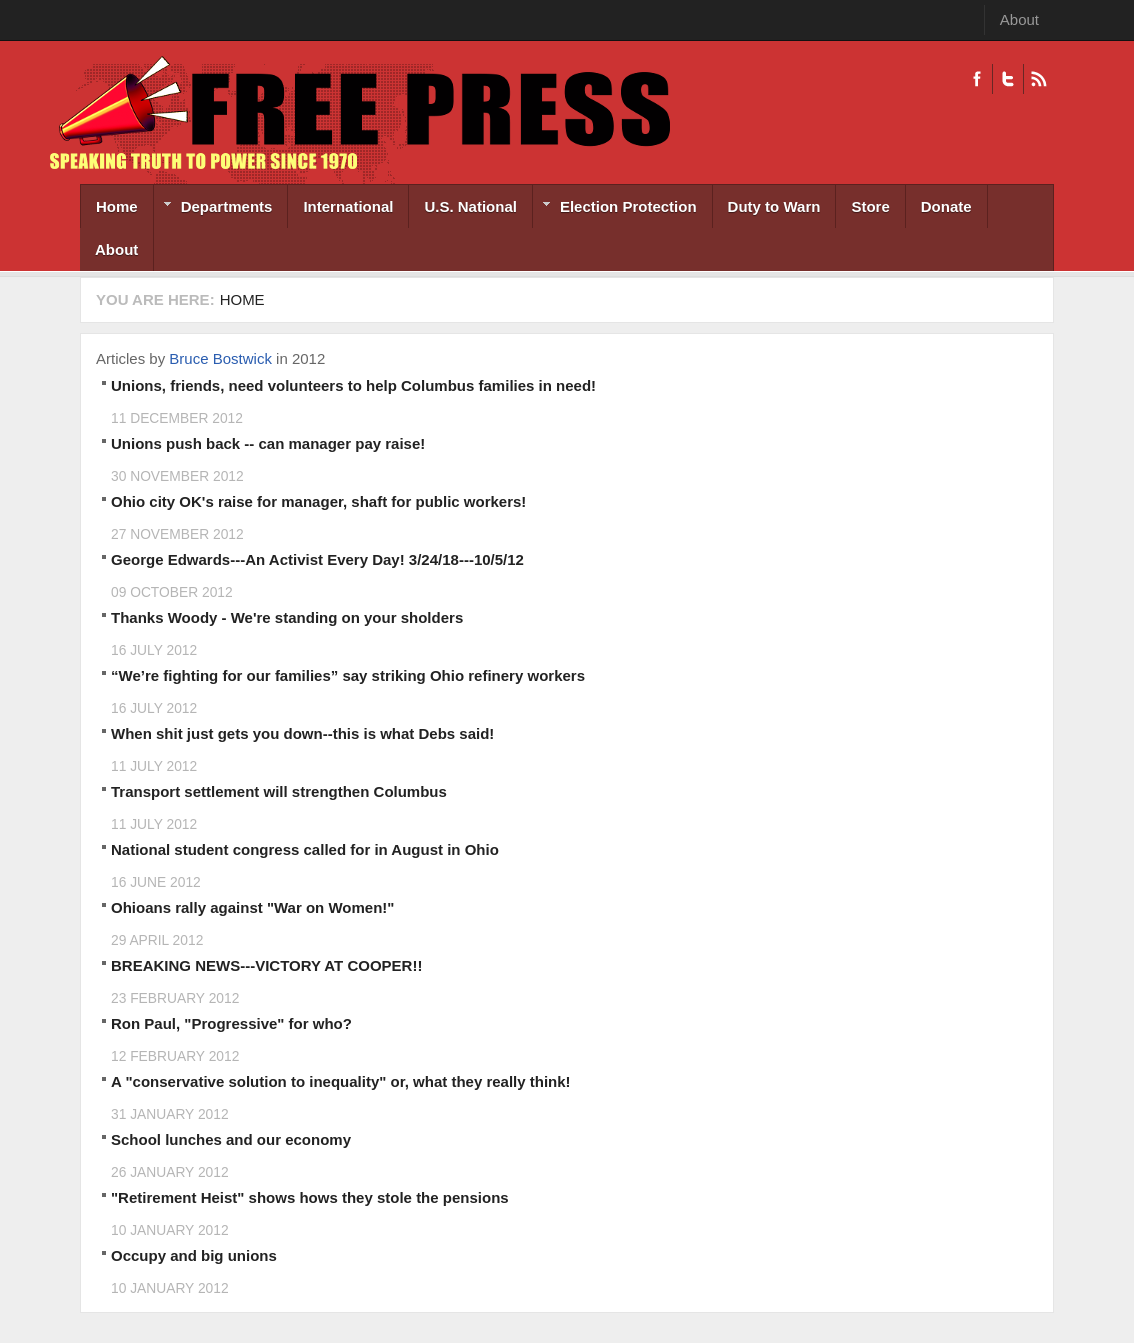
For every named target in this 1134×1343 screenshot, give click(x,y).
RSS (1038, 79)
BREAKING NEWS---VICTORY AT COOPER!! (266, 965)
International (348, 206)
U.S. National (470, 206)
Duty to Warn (774, 206)
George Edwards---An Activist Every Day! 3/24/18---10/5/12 (317, 559)
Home (117, 206)
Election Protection (615, 208)
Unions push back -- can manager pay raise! (268, 443)
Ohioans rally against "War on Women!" (252, 907)
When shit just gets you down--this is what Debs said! (302, 733)
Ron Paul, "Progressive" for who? (231, 1023)
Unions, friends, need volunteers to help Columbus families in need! (353, 385)
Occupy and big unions (194, 1255)
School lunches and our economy (231, 1139)
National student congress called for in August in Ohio (305, 849)
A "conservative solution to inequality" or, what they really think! (341, 1081)
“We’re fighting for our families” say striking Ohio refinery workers (348, 675)
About (1019, 19)
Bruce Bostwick (220, 358)
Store (870, 206)
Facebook (977, 79)
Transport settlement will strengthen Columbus (279, 791)
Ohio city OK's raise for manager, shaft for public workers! (318, 501)
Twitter (1007, 79)
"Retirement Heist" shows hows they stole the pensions (310, 1197)
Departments (213, 208)
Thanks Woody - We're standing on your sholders (287, 617)
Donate (946, 206)
